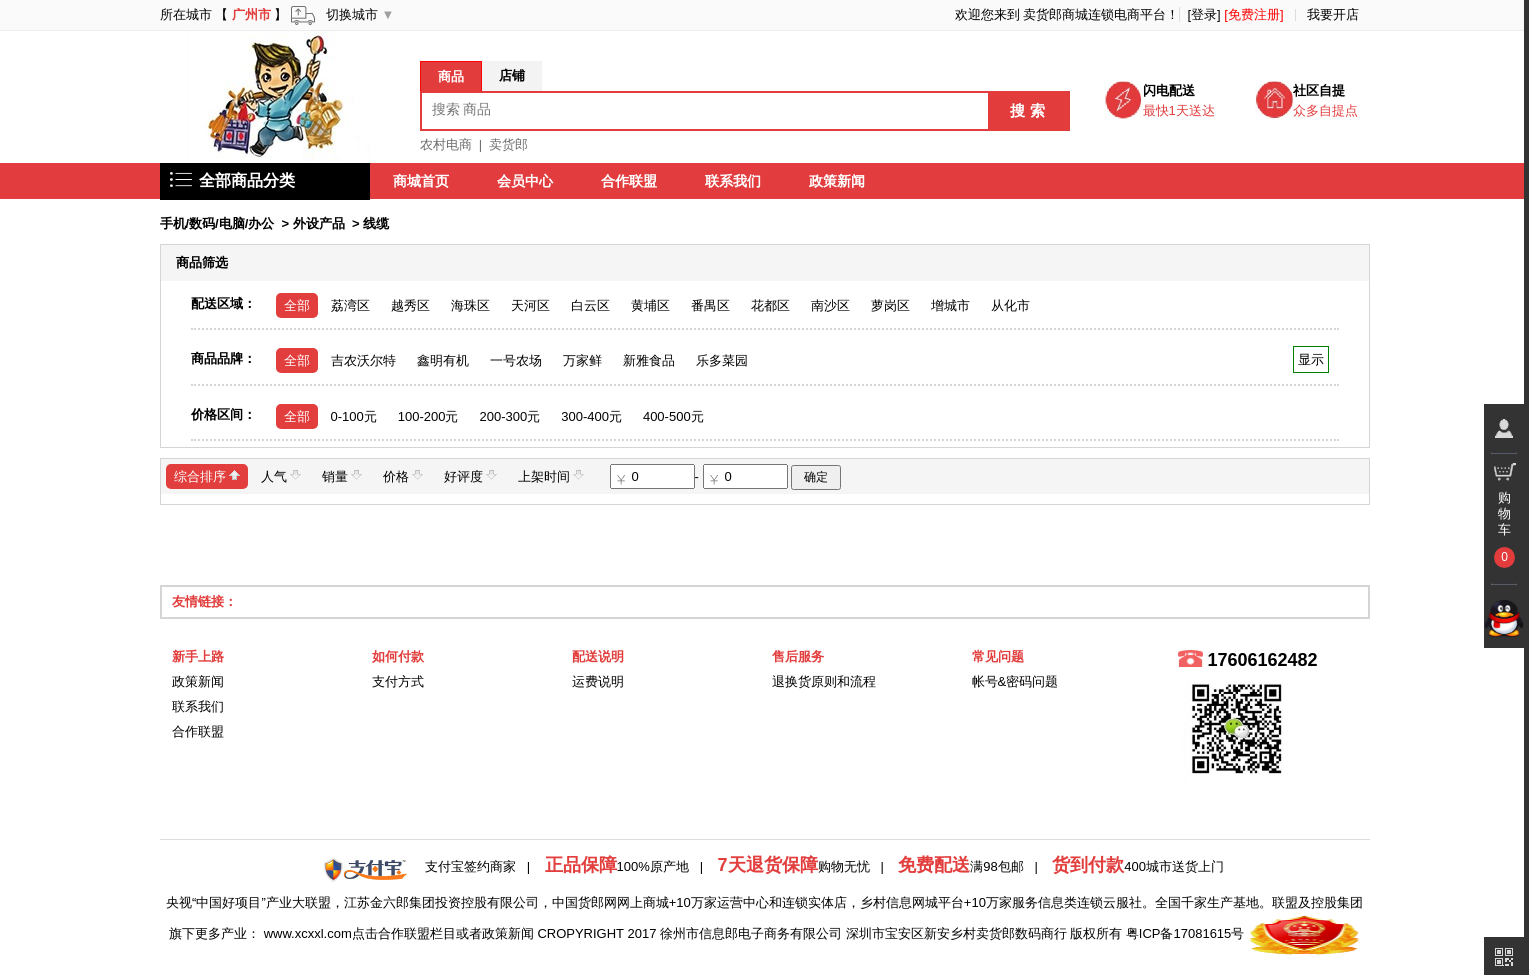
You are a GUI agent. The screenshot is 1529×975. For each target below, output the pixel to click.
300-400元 (591, 416)
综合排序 (207, 475)
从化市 (1010, 305)
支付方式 (398, 681)
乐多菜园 (722, 360)
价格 (403, 475)
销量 (342, 475)
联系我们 (734, 181)
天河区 (530, 305)
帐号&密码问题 (1015, 681)
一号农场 (516, 360)
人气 (281, 475)
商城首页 (422, 181)
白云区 (590, 305)
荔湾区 (350, 305)
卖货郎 (508, 144)
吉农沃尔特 (363, 360)
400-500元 (673, 416)
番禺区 (710, 305)
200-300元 (509, 416)
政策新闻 (838, 181)
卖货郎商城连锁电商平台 (1094, 14)
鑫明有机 (443, 360)
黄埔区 (650, 305)
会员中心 (526, 181)
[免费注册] (1253, 14)
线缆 (376, 223)
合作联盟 (630, 181)
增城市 (950, 305)
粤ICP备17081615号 (1185, 933)
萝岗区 (890, 305)
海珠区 (470, 305)
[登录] (1203, 14)
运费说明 (598, 681)
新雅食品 (649, 360)
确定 (816, 477)
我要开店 (1333, 14)
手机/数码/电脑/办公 (217, 223)
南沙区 (830, 305)
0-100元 (354, 416)
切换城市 (352, 14)
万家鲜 (582, 360)
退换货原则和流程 (824, 681)
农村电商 (446, 144)
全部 (297, 305)
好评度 (470, 475)
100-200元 (428, 416)
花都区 (770, 305)
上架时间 (551, 475)
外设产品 (319, 223)
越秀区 (410, 305)
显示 (1310, 359)
